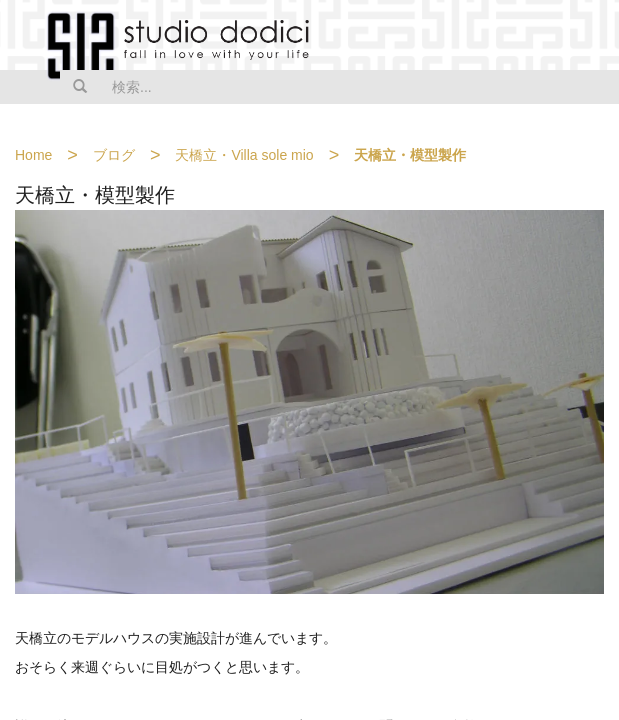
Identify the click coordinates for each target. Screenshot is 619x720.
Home (33, 155)
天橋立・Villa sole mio (244, 155)
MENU (591, 37)
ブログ (114, 155)
